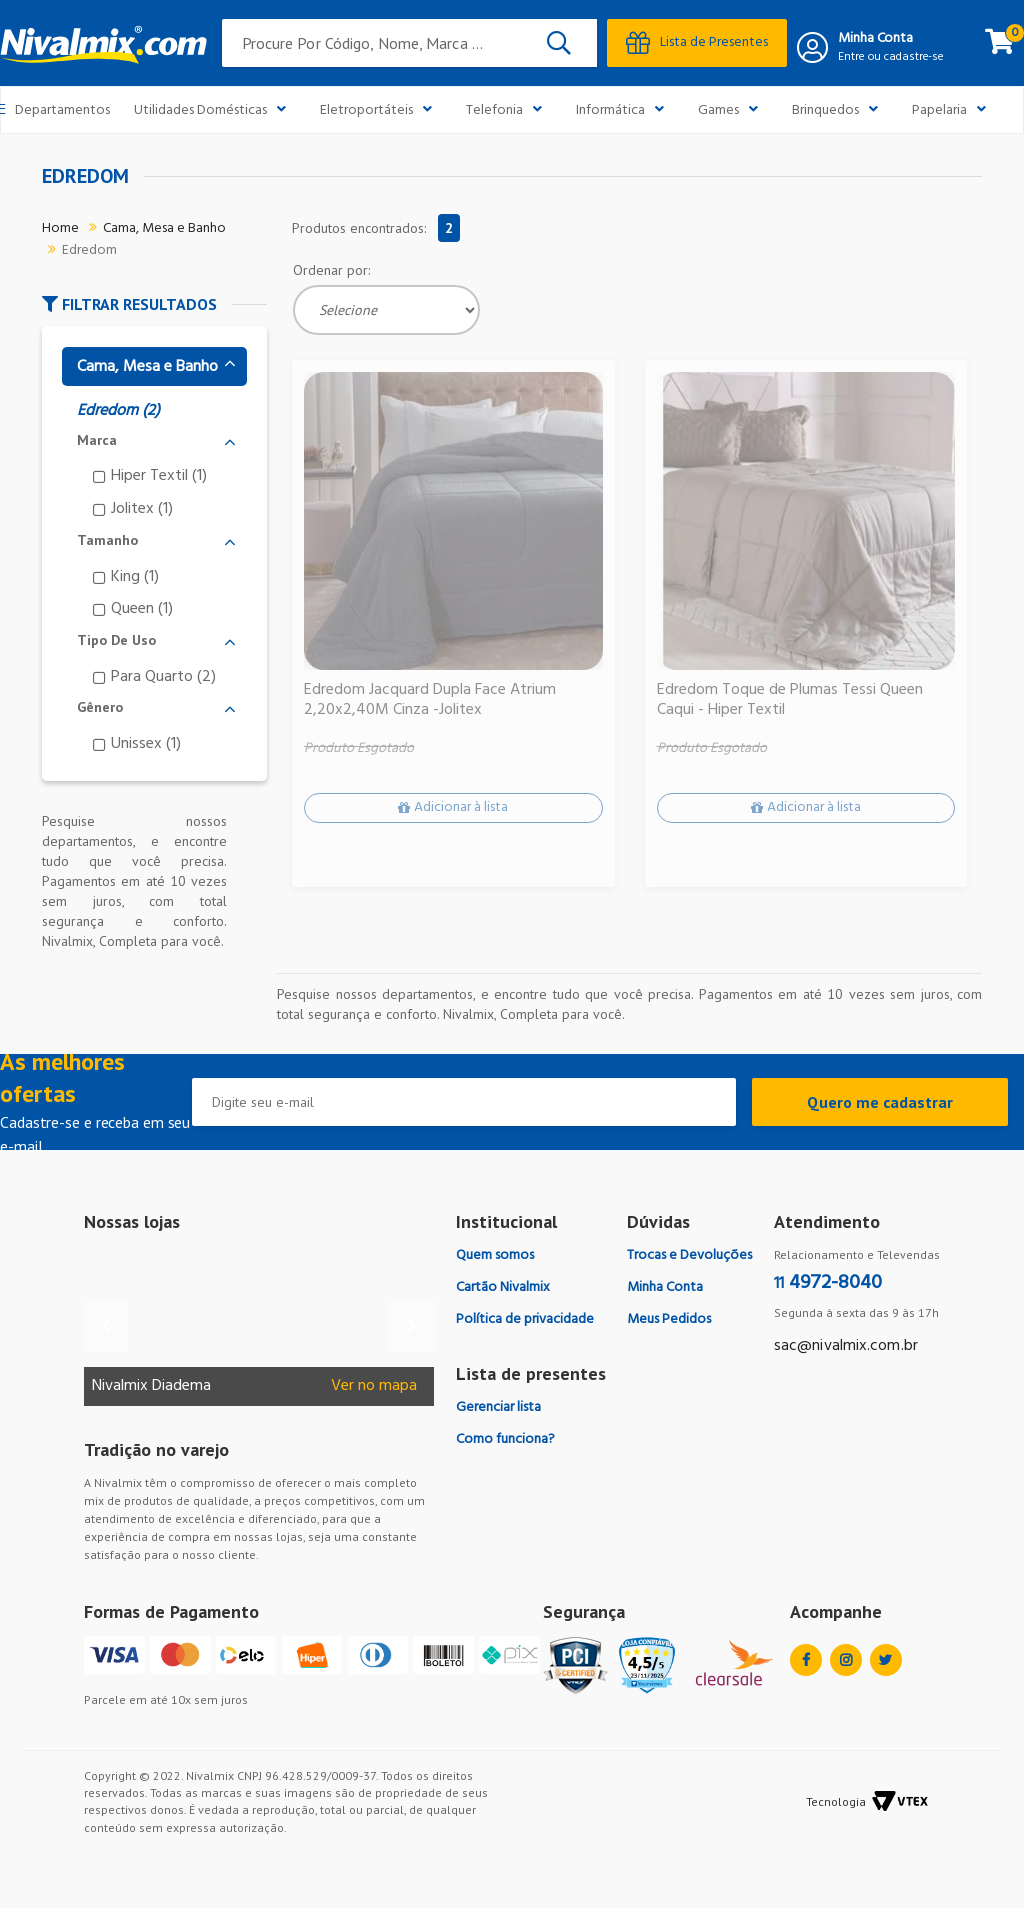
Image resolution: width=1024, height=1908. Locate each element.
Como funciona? (505, 1439)
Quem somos (495, 1255)
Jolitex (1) (142, 508)
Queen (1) (142, 608)
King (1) (135, 576)
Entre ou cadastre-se (891, 57)
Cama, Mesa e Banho (164, 228)
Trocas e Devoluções (689, 1255)
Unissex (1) (146, 743)
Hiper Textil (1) (159, 475)
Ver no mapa (374, 1386)
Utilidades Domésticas (215, 109)
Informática (625, 109)
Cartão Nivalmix (503, 1287)
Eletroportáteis (381, 109)
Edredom (89, 250)
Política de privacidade (525, 1319)
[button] (154, 304)
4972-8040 (828, 1283)
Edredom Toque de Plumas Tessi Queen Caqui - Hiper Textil (790, 701)
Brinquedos (840, 109)
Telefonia (509, 109)
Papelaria (954, 109)
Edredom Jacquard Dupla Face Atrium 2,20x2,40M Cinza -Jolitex (430, 701)
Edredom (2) (118, 411)
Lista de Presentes (697, 43)
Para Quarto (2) (163, 676)
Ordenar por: (331, 270)
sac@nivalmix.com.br (846, 1346)
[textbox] (410, 43)
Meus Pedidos (669, 1319)
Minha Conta (875, 39)
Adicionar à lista (461, 808)
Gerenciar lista (498, 1407)
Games (733, 109)
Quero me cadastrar (880, 1102)
